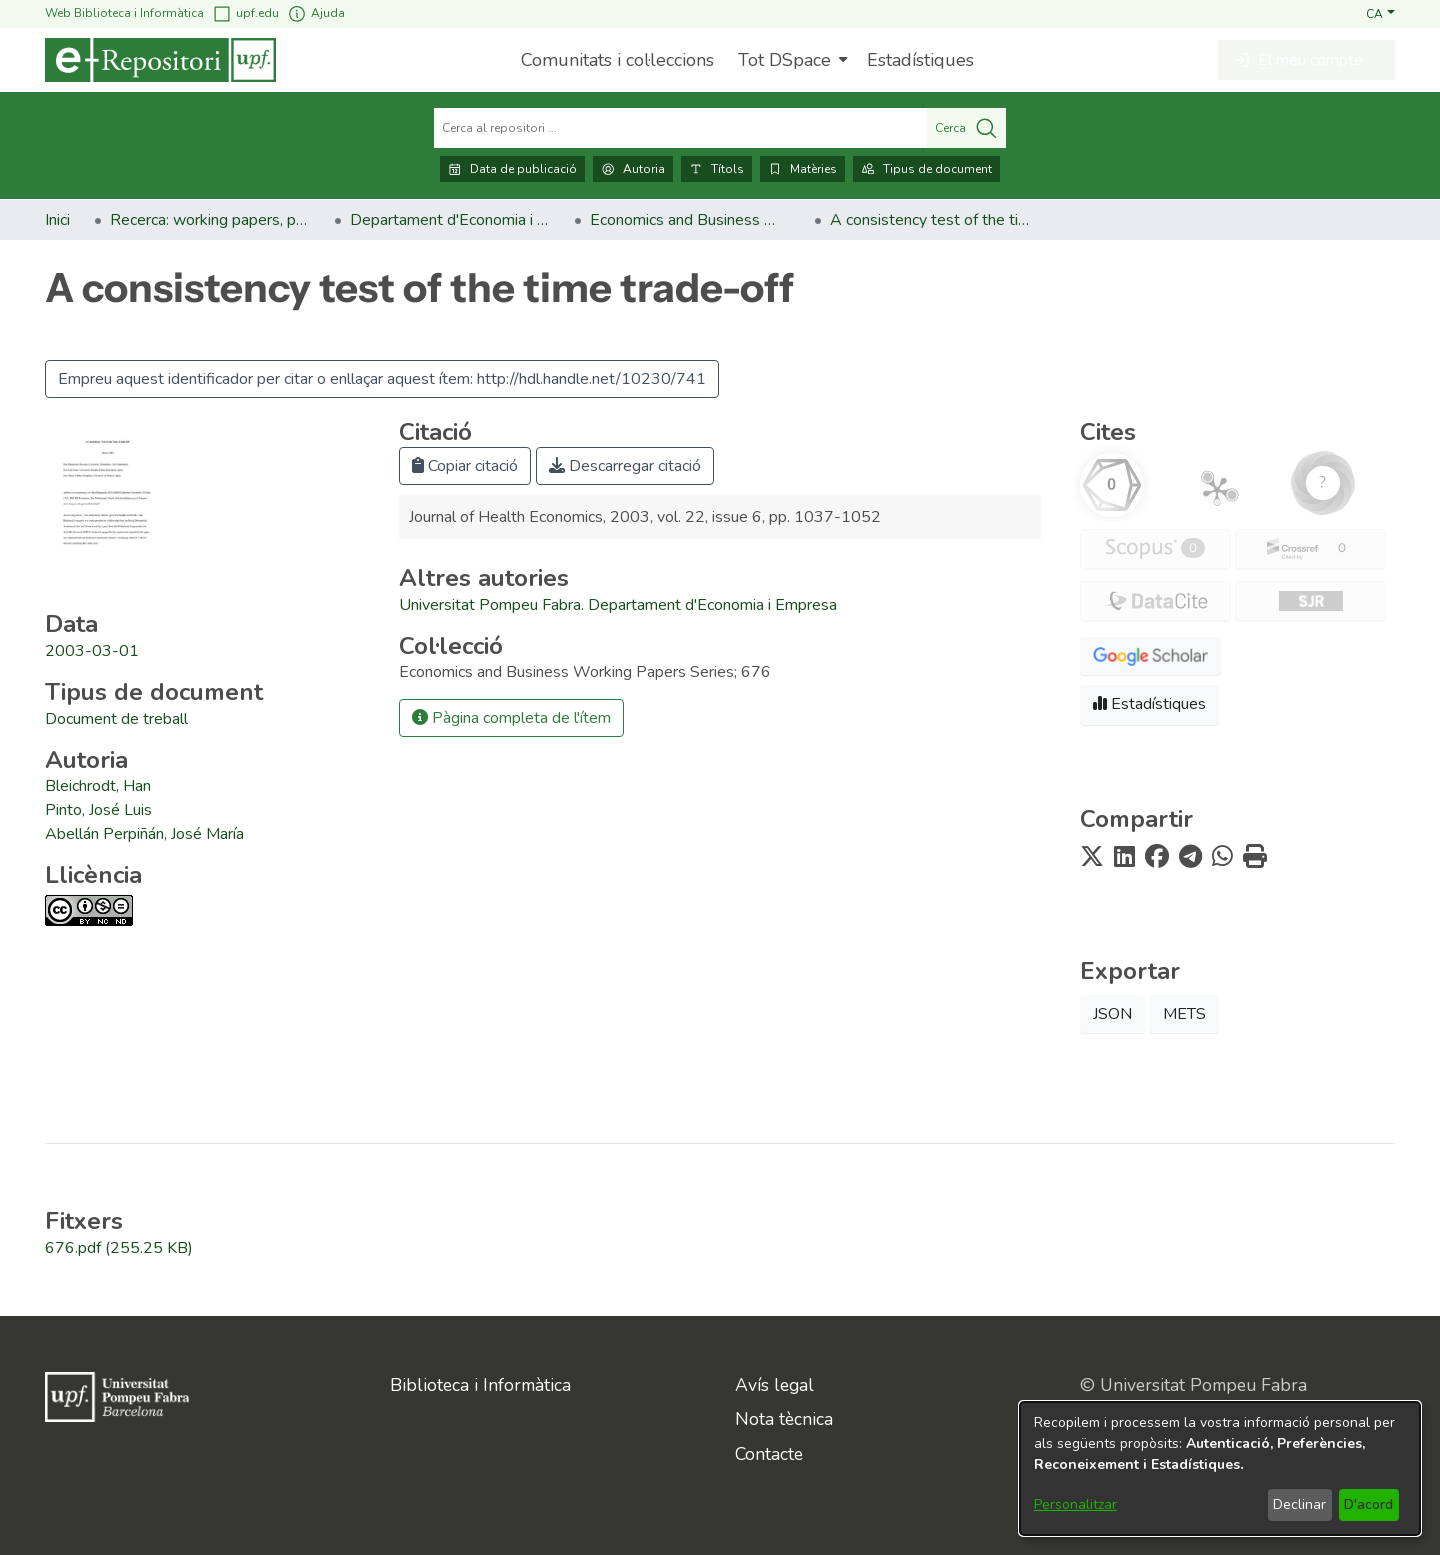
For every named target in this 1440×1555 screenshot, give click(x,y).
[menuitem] (790, 60)
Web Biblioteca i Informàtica (124, 13)
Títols (716, 169)
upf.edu (245, 13)
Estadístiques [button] (1149, 704)
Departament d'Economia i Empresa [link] (450, 220)
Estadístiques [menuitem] (920, 60)
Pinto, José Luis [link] (98, 810)
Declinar (1299, 1504)
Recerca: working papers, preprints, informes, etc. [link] (210, 220)
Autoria (633, 169)
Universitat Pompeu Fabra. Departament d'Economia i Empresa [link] (618, 605)
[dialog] (1220, 1468)
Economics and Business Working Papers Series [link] (690, 220)
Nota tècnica (784, 1419)
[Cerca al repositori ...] (680, 128)
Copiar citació (465, 466)
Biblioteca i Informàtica (480, 1385)
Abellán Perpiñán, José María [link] (144, 834)
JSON (1112, 1014)
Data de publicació (512, 169)
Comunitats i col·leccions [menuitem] (617, 60)
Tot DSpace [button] (784, 60)
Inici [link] (57, 220)
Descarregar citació (625, 466)
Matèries (802, 169)
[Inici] (160, 60)
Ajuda (316, 13)
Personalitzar (1075, 1504)
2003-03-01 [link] (92, 651)
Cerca (966, 128)
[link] (116, 719)
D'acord (1368, 1504)
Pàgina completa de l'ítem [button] (511, 718)
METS (1184, 1014)
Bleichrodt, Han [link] (98, 786)
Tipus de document (926, 169)
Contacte (769, 1454)
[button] (1380, 13)
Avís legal (774, 1385)
